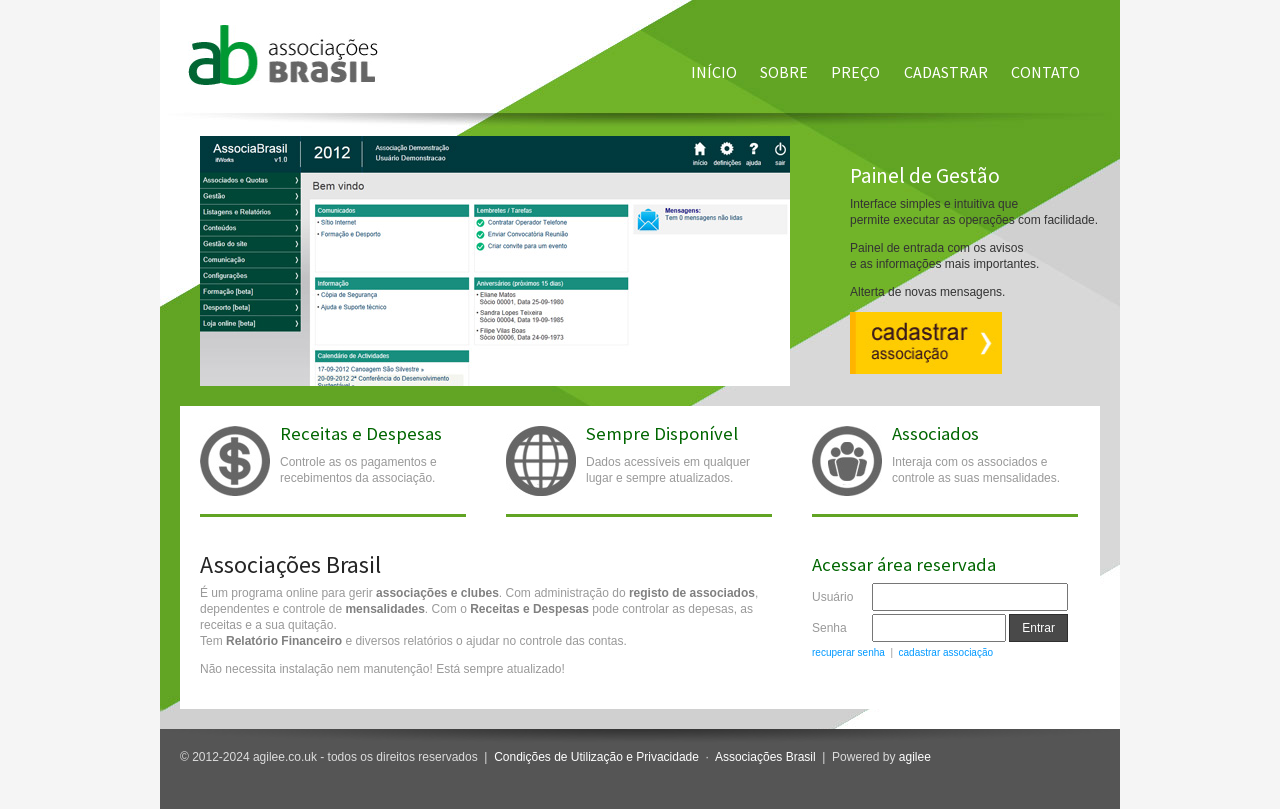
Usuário (832, 597)
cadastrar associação (946, 652)
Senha (829, 628)
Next (1109, 236)
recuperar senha (848, 652)
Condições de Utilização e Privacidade (596, 757)
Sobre (784, 72)
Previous (190, 236)
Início (714, 72)
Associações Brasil (765, 757)
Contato (1045, 72)
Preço (855, 72)
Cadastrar (946, 72)
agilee (915, 757)
